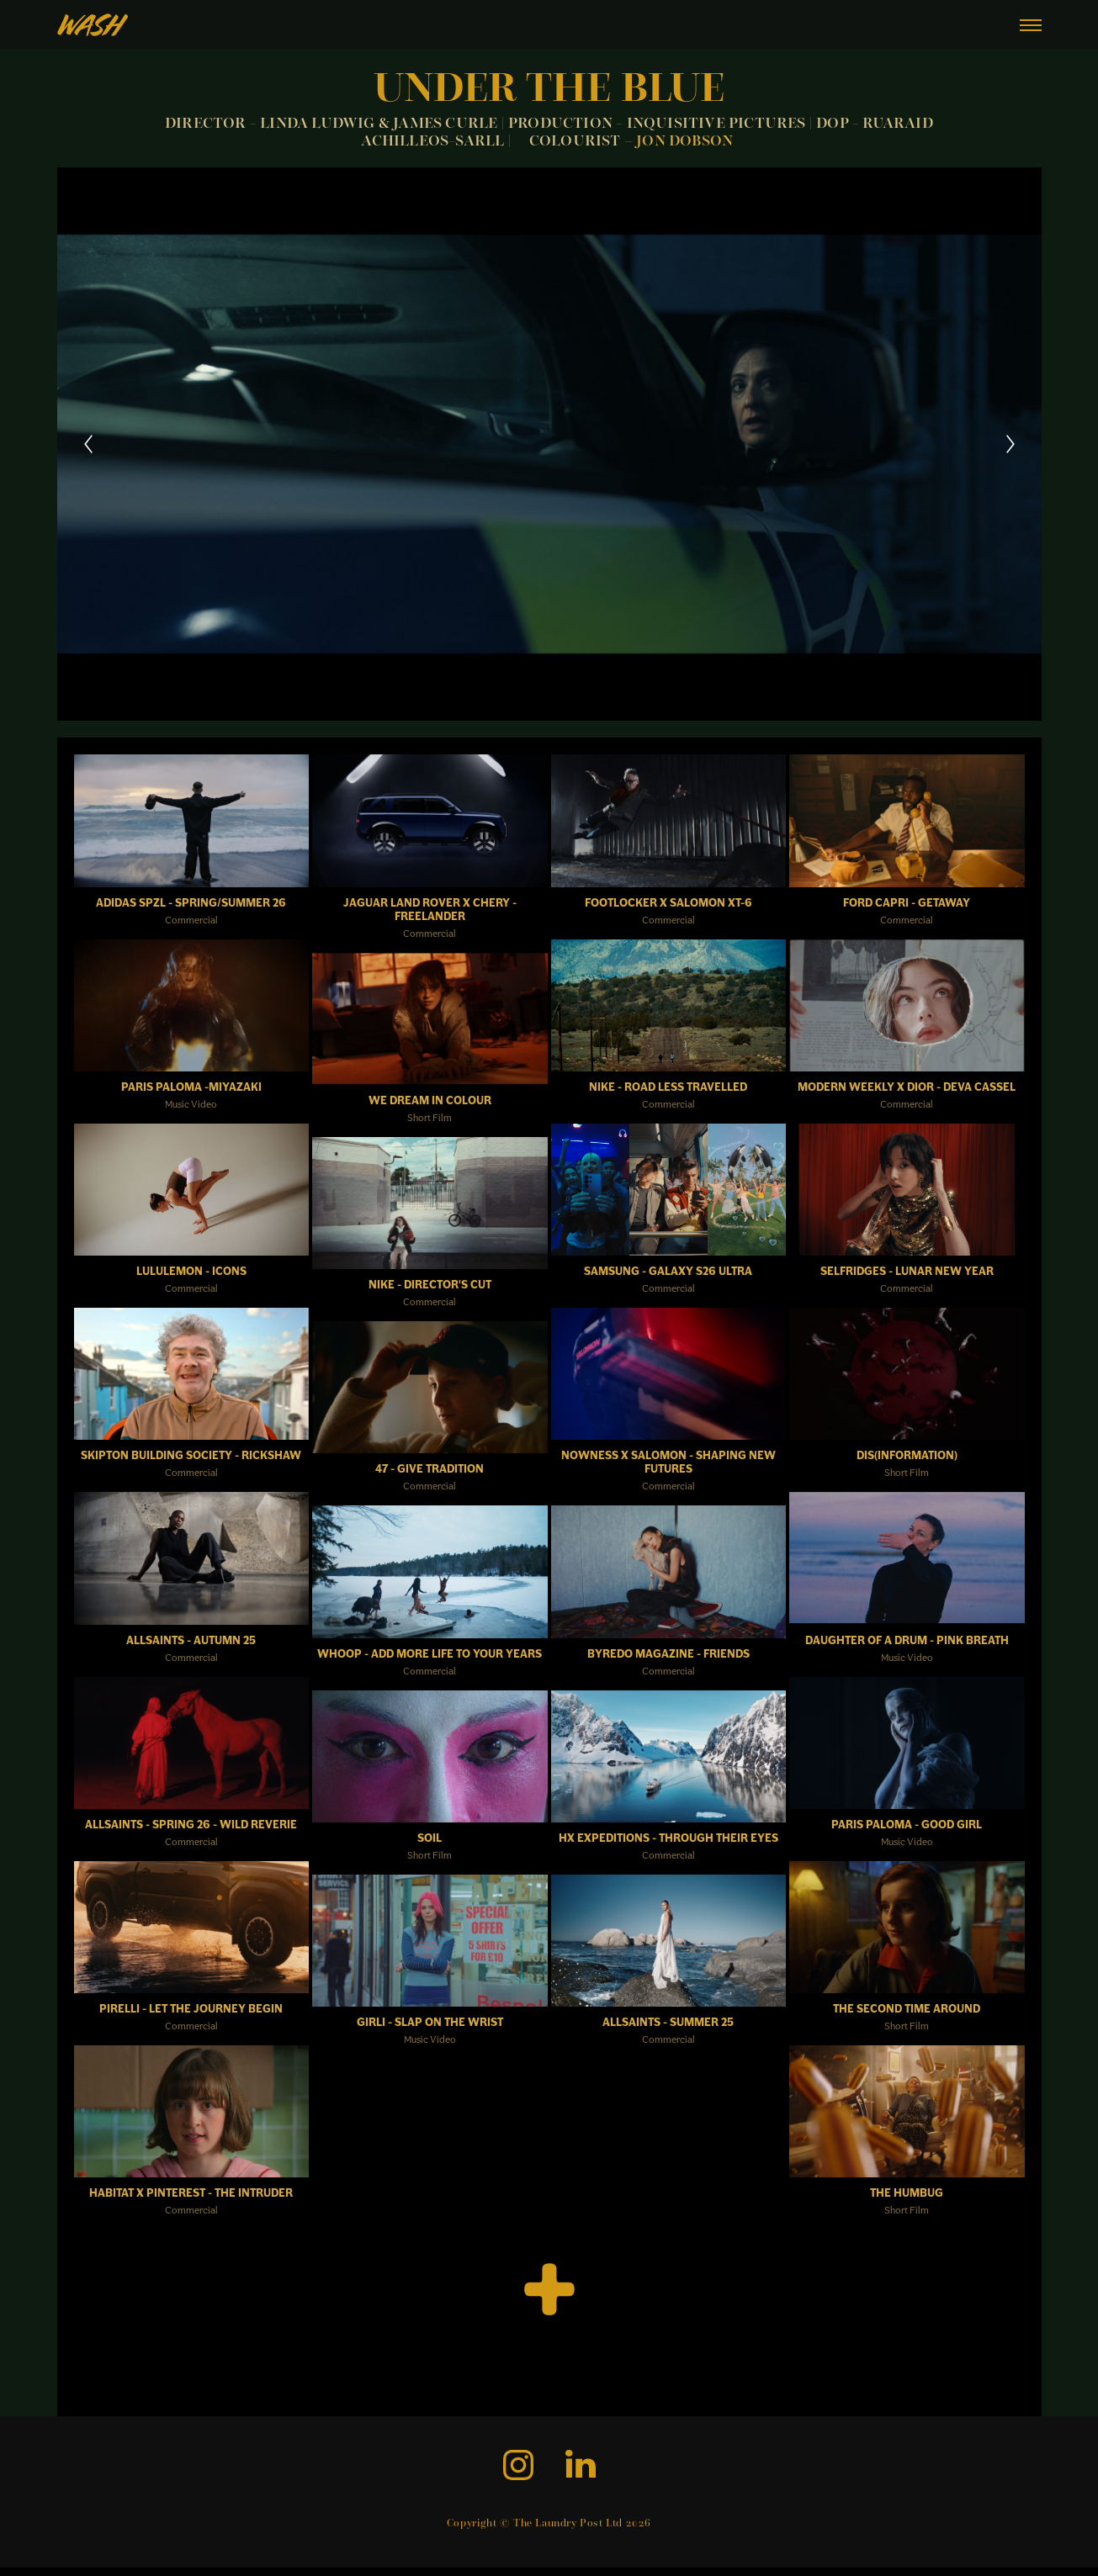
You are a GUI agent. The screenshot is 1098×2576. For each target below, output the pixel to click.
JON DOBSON (686, 142)
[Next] (1010, 444)
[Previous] (88, 444)
